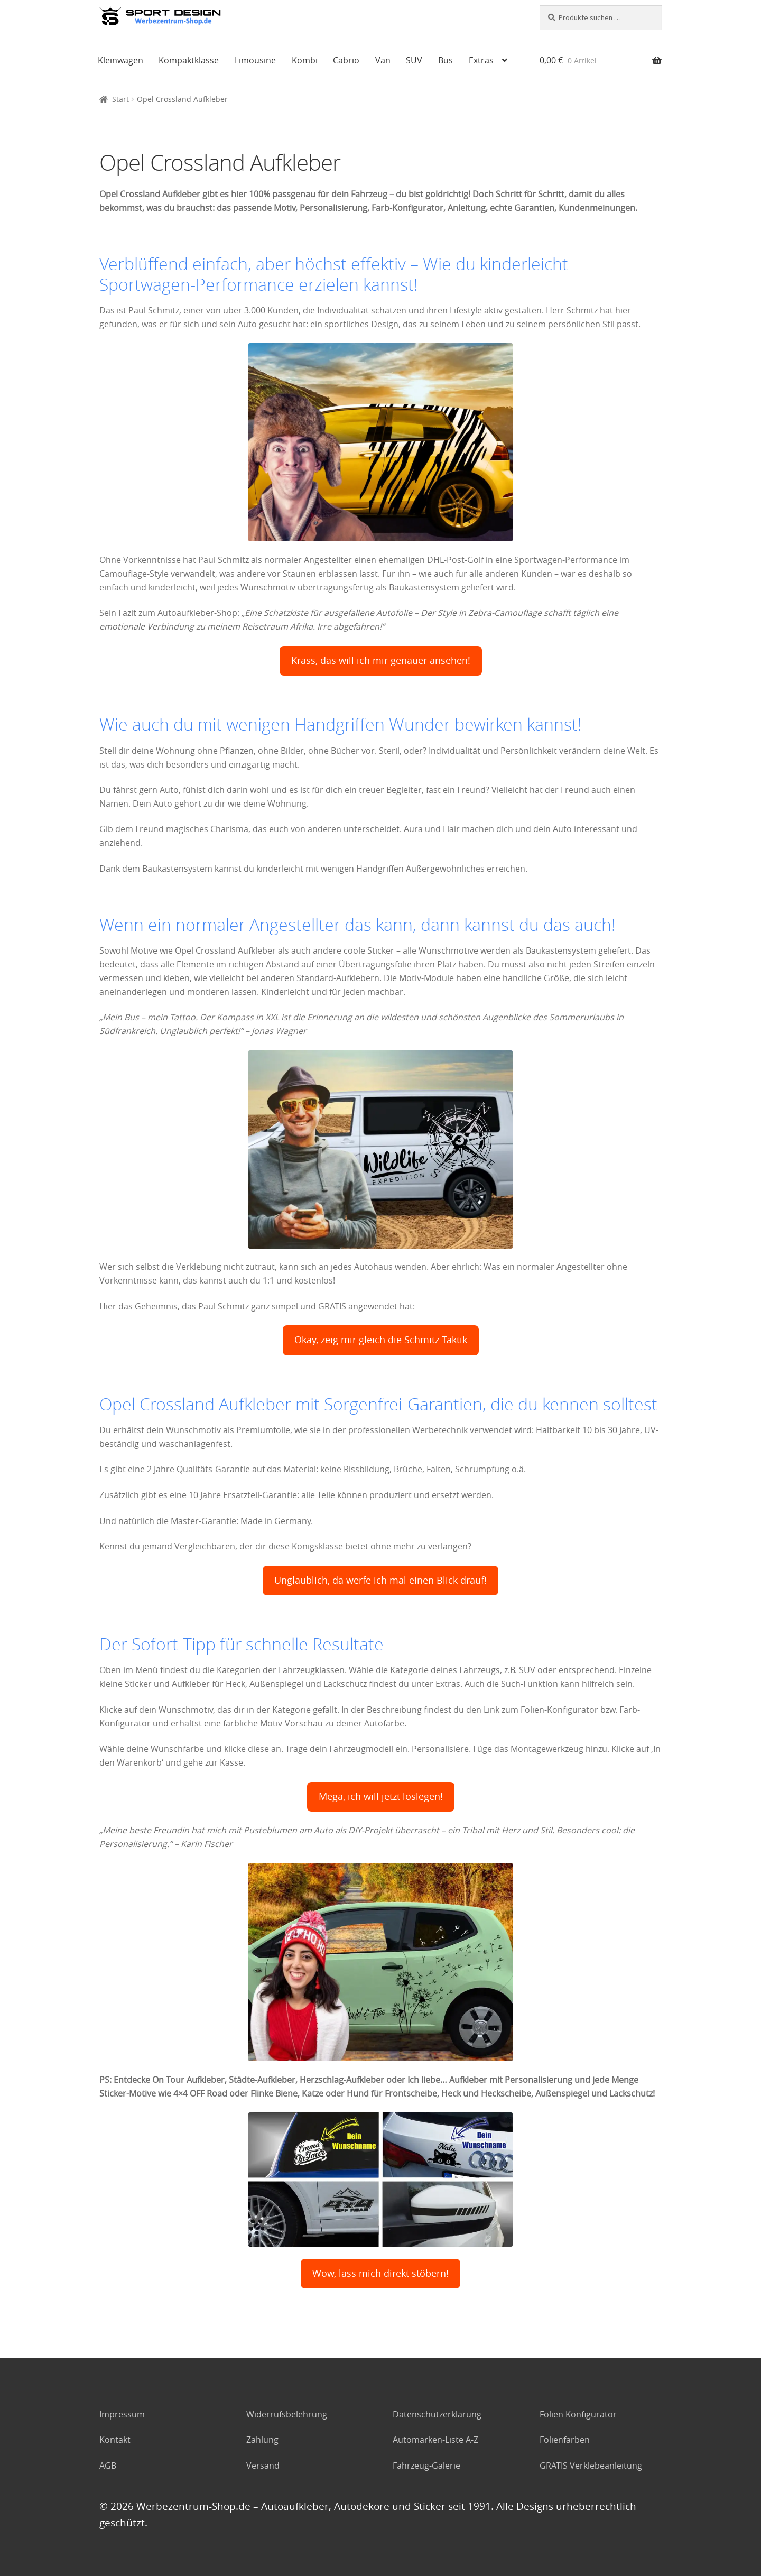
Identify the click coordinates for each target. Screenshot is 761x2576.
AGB (107, 2465)
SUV (414, 60)
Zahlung (262, 2439)
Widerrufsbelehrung (286, 2414)
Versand (263, 2465)
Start (120, 99)
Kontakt (115, 2439)
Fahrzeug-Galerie (426, 2465)
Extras (481, 60)
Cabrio (346, 60)
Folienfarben (565, 2439)
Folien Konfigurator (578, 2414)
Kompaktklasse (189, 60)
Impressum (122, 2414)
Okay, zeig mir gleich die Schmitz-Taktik (380, 1340)
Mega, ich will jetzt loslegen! (381, 1796)
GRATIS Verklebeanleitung (591, 2465)
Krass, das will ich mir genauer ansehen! (380, 660)
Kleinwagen (120, 60)
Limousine (255, 60)
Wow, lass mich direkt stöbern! (380, 2273)
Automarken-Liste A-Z (435, 2439)
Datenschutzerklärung (437, 2414)
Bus (445, 60)
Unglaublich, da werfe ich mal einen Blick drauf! (380, 1580)
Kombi (305, 60)
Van (383, 60)
